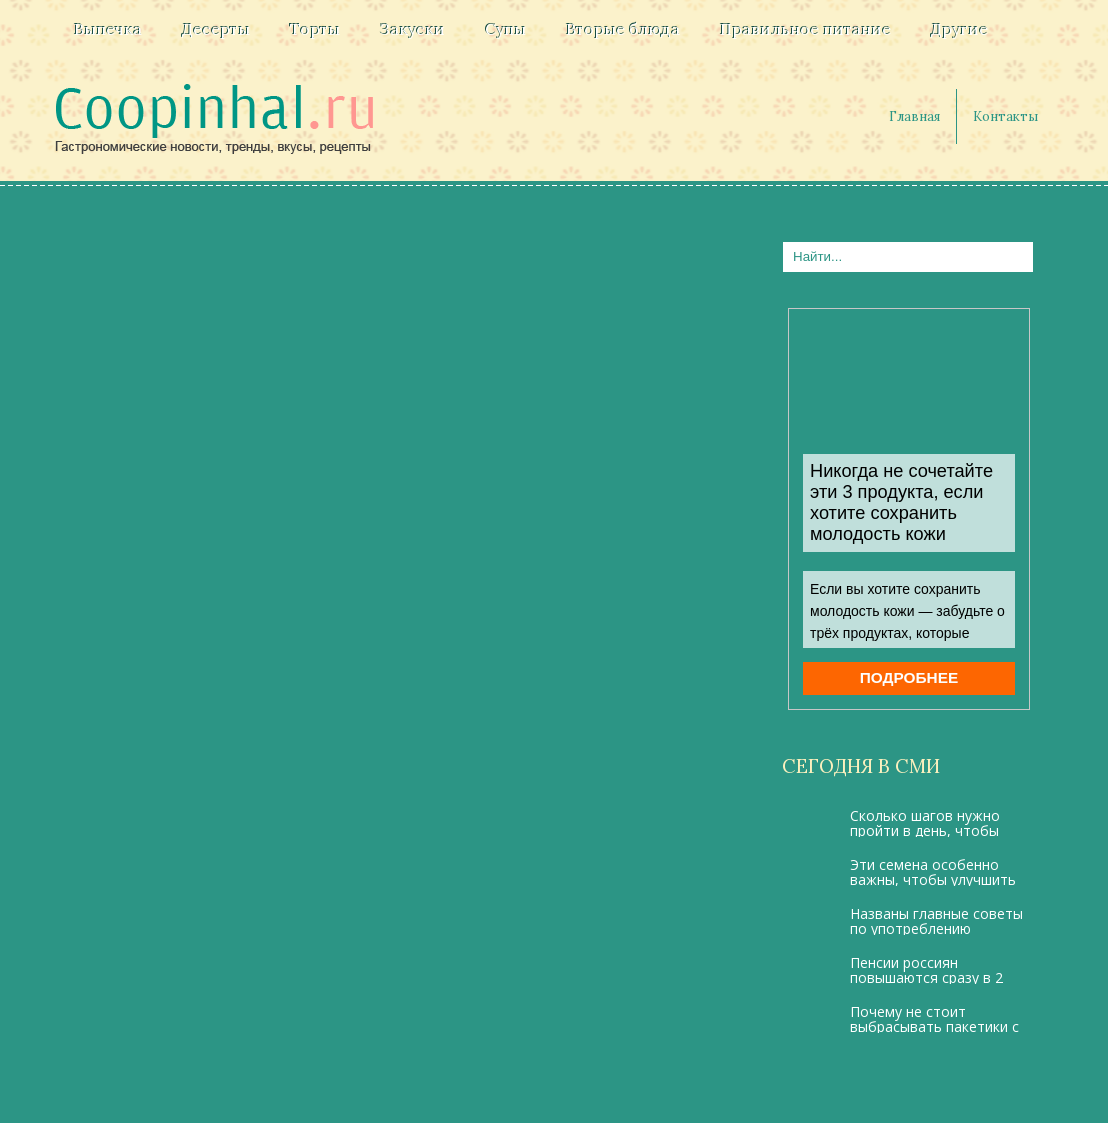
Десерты (216, 29)
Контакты (1005, 116)
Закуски (412, 29)
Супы (505, 29)
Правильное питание (805, 29)
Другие (959, 29)
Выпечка (108, 29)
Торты (315, 29)
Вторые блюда (623, 29)
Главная (914, 116)
